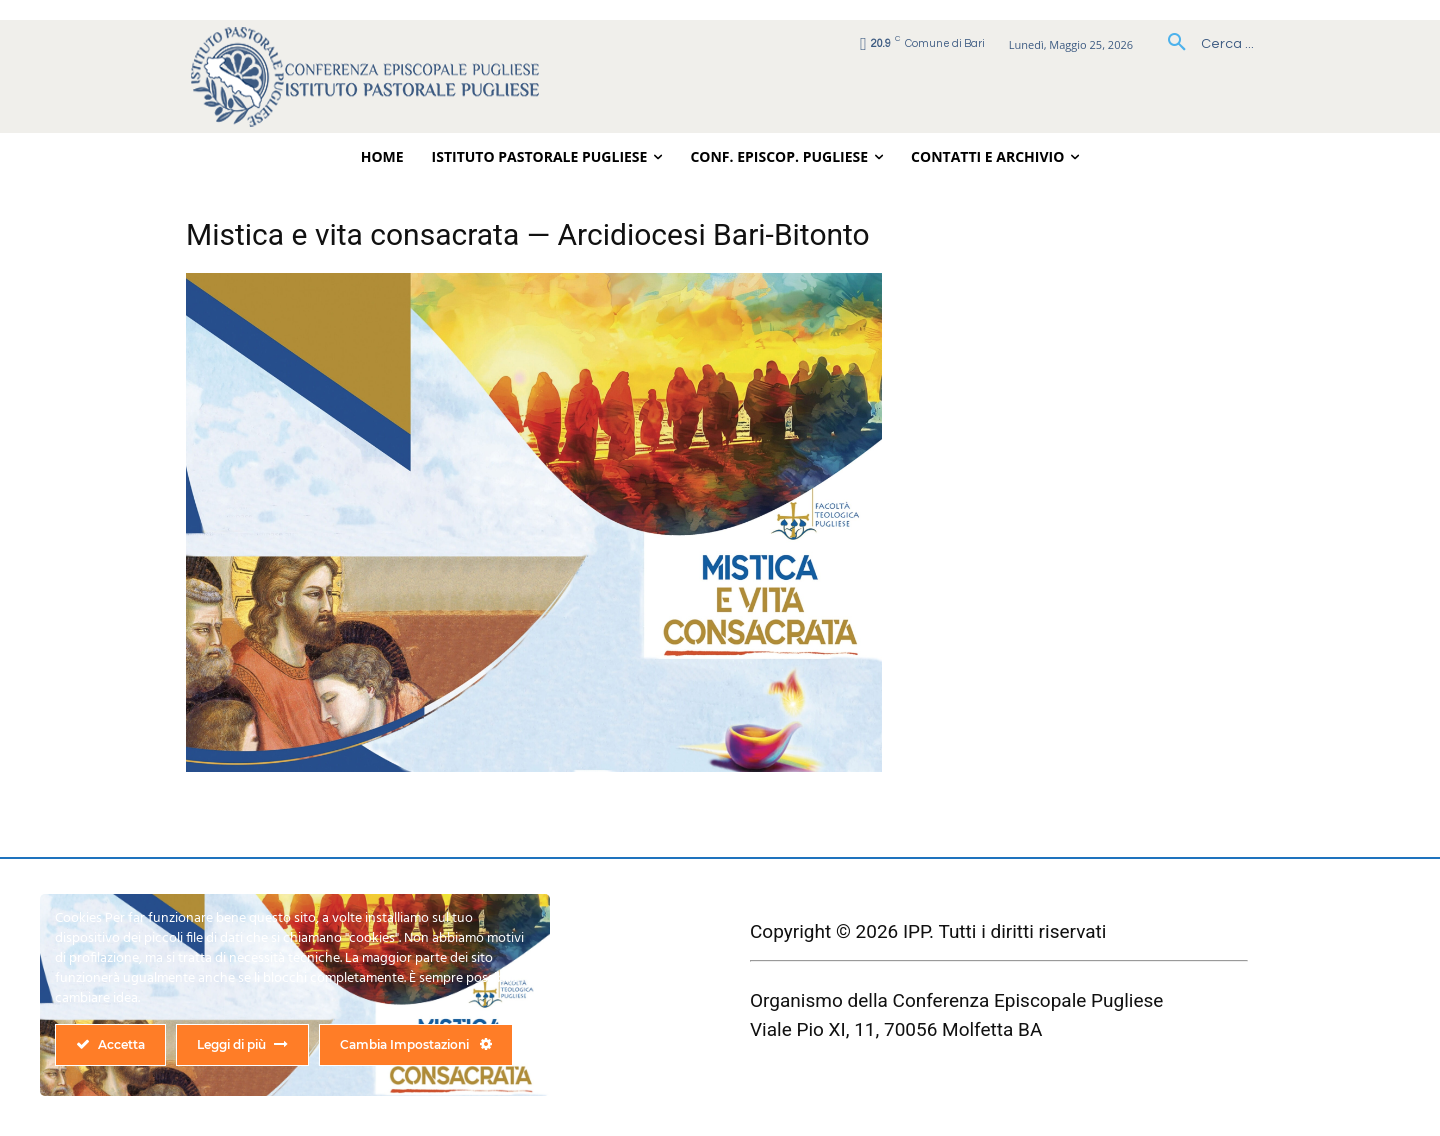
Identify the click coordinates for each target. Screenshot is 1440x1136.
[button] (1203, 44)
